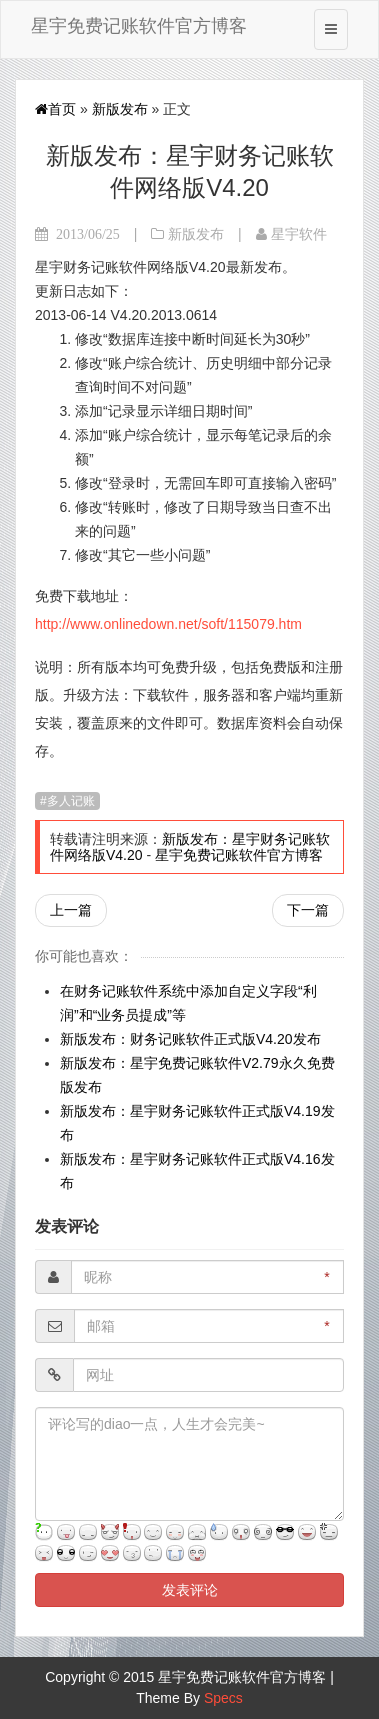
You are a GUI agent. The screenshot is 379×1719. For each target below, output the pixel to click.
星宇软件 (299, 234)
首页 (55, 109)
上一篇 (71, 910)
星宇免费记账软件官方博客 (139, 26)
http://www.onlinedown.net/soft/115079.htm (168, 624)
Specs (223, 1698)
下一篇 (308, 910)
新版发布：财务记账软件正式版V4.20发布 (190, 1039)
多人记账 (71, 801)
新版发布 (120, 109)
